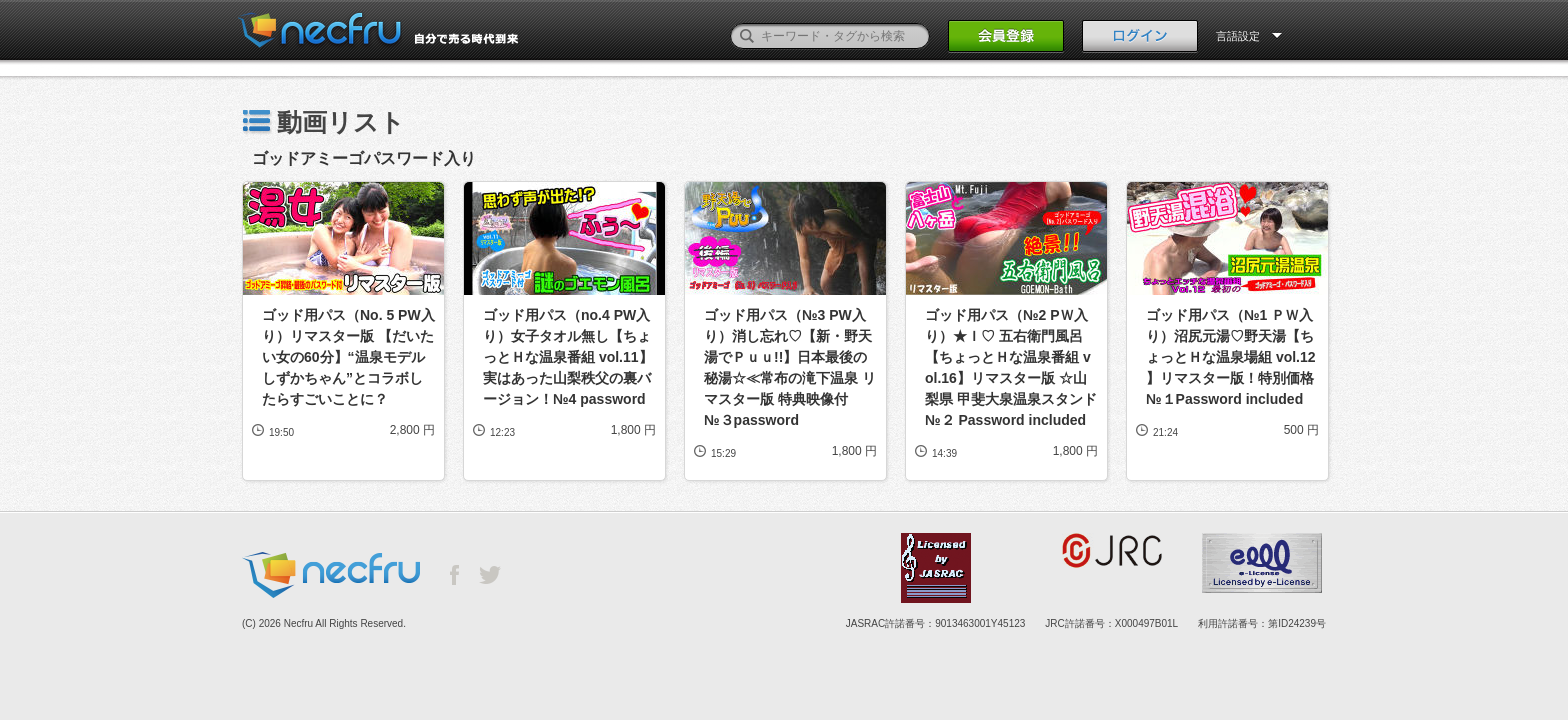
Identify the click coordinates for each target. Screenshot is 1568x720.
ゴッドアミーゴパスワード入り (364, 158)
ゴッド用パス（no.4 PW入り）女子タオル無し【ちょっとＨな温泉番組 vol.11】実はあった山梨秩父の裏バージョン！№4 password (568, 357)
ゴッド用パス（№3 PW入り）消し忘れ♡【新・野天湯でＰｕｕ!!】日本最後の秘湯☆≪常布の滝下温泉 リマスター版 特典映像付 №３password (790, 367)
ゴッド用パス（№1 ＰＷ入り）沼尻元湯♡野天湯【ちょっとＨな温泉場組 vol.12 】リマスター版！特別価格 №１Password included (1232, 357)
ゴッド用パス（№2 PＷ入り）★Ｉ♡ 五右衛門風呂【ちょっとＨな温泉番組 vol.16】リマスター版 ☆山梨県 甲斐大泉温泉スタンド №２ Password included (1011, 367)
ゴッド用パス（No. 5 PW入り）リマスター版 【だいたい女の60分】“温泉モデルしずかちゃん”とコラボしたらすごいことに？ (348, 357)
